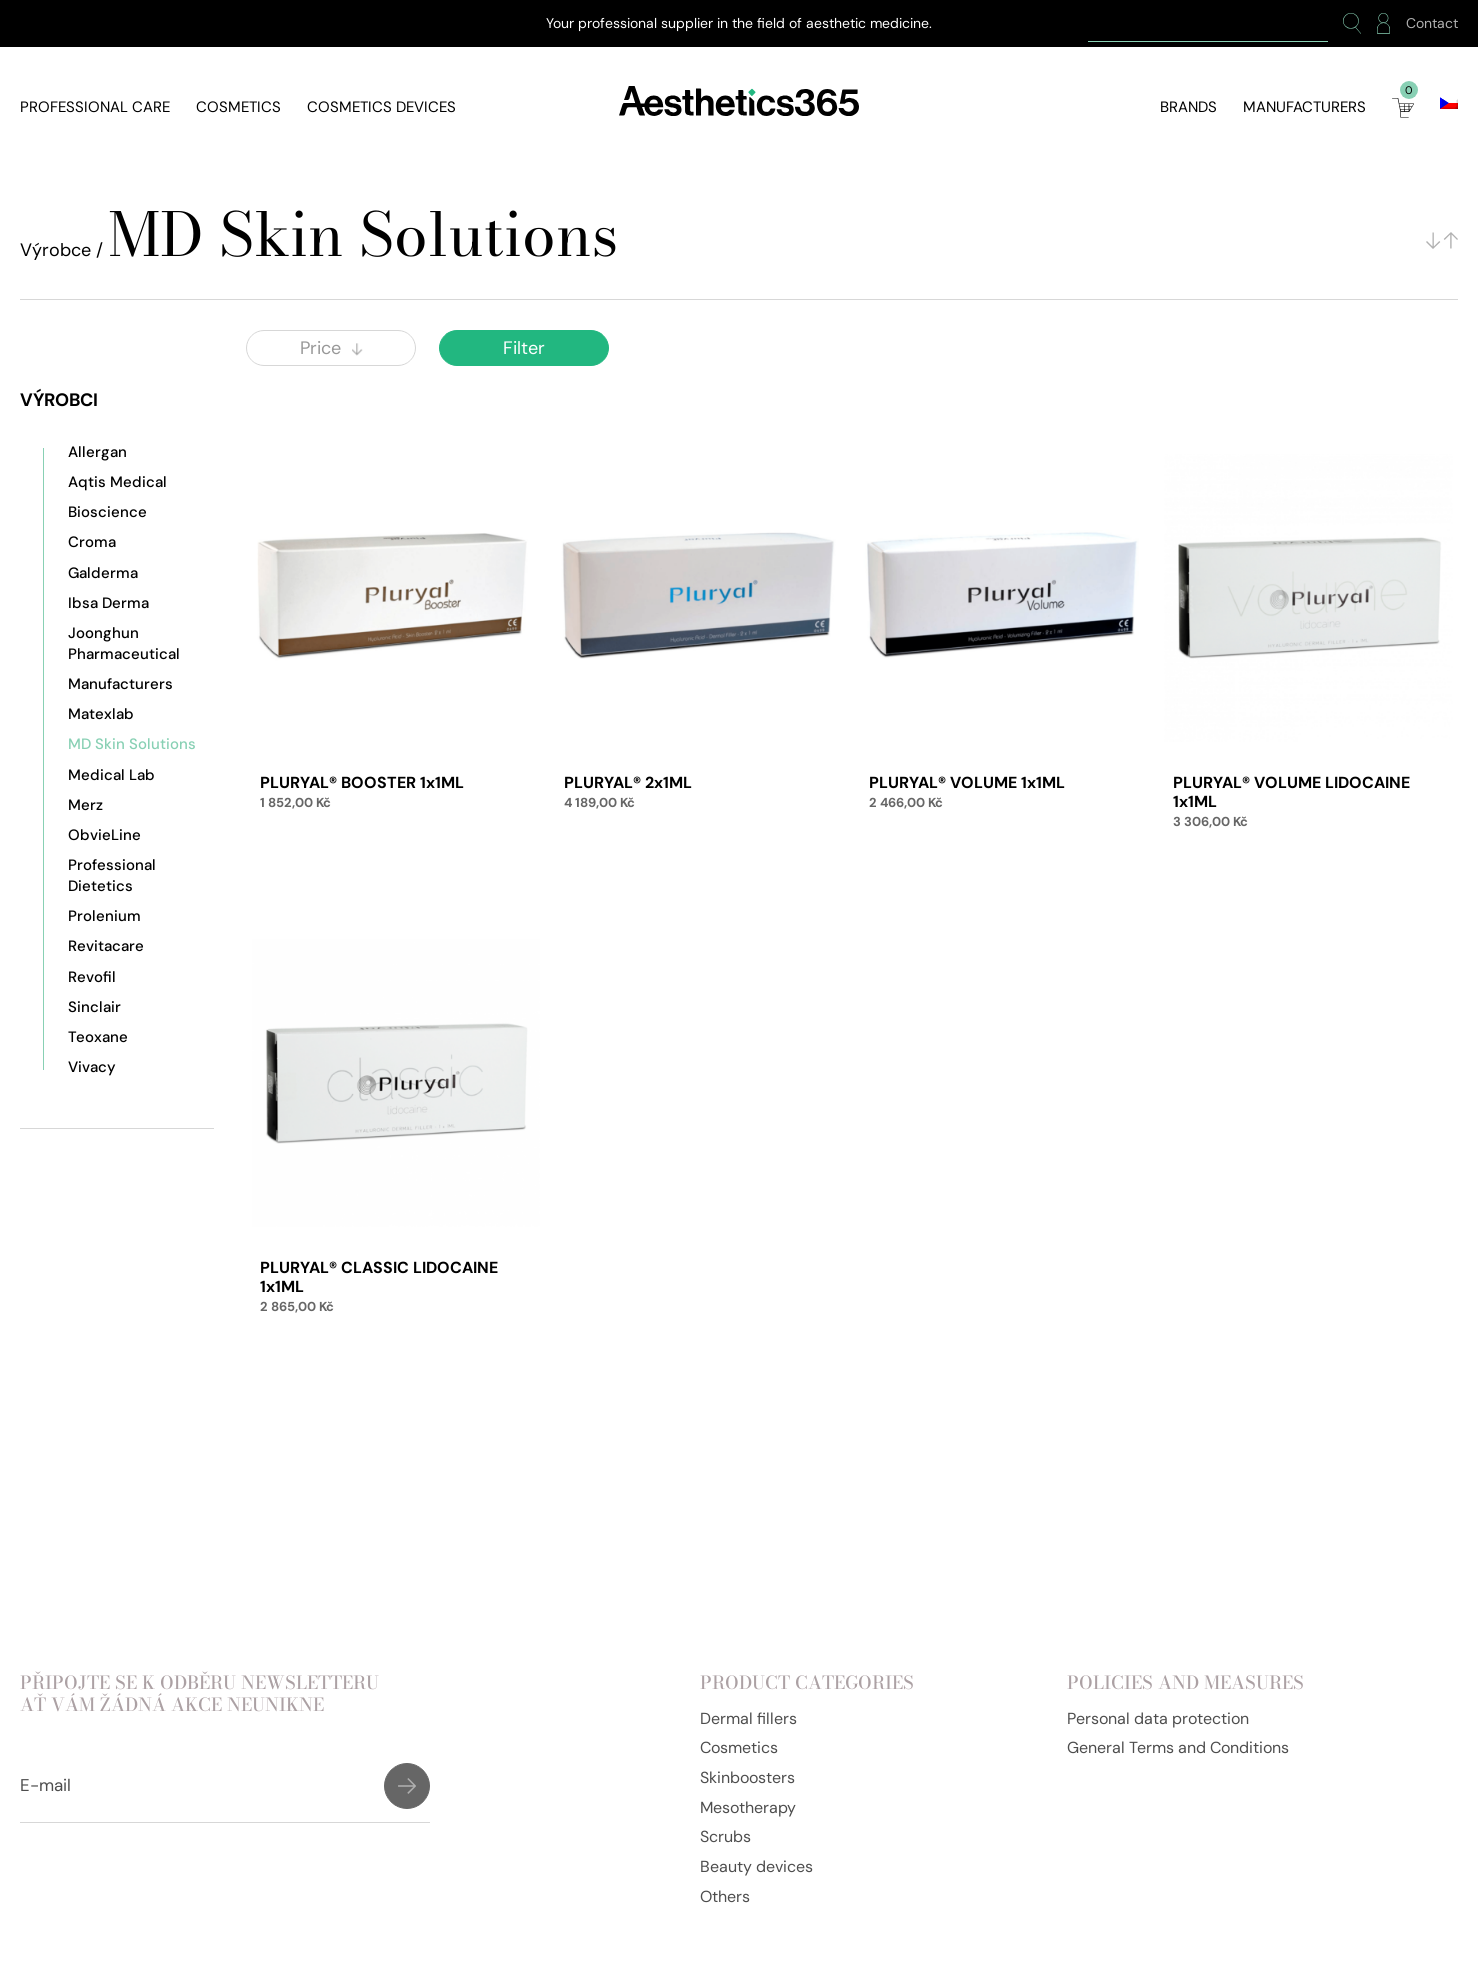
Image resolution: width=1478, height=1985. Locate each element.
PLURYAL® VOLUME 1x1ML (967, 782)
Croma (92, 542)
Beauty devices (756, 1866)
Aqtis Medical (117, 482)
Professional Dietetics (112, 875)
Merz (85, 805)
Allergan (97, 452)
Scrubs (725, 1836)
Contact (1432, 23)
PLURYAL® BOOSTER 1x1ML (362, 782)
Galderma (103, 573)
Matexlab (101, 714)
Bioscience (107, 512)
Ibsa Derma (108, 603)
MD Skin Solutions (132, 744)
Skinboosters (747, 1777)
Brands (1188, 107)
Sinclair (94, 1007)
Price (331, 348)
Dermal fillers (748, 1718)
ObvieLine (104, 835)
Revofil (92, 977)
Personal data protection (1158, 1718)
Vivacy (92, 1067)
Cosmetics (238, 107)
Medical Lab (111, 775)
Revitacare (106, 946)
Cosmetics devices (381, 107)
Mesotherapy (748, 1807)
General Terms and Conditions (1178, 1747)
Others (725, 1896)
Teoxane (98, 1037)
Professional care (95, 107)
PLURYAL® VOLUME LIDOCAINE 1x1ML (1291, 792)
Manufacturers (1304, 107)
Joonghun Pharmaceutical (124, 643)
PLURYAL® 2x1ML (628, 782)
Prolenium (104, 916)
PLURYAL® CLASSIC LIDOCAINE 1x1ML (379, 1277)
